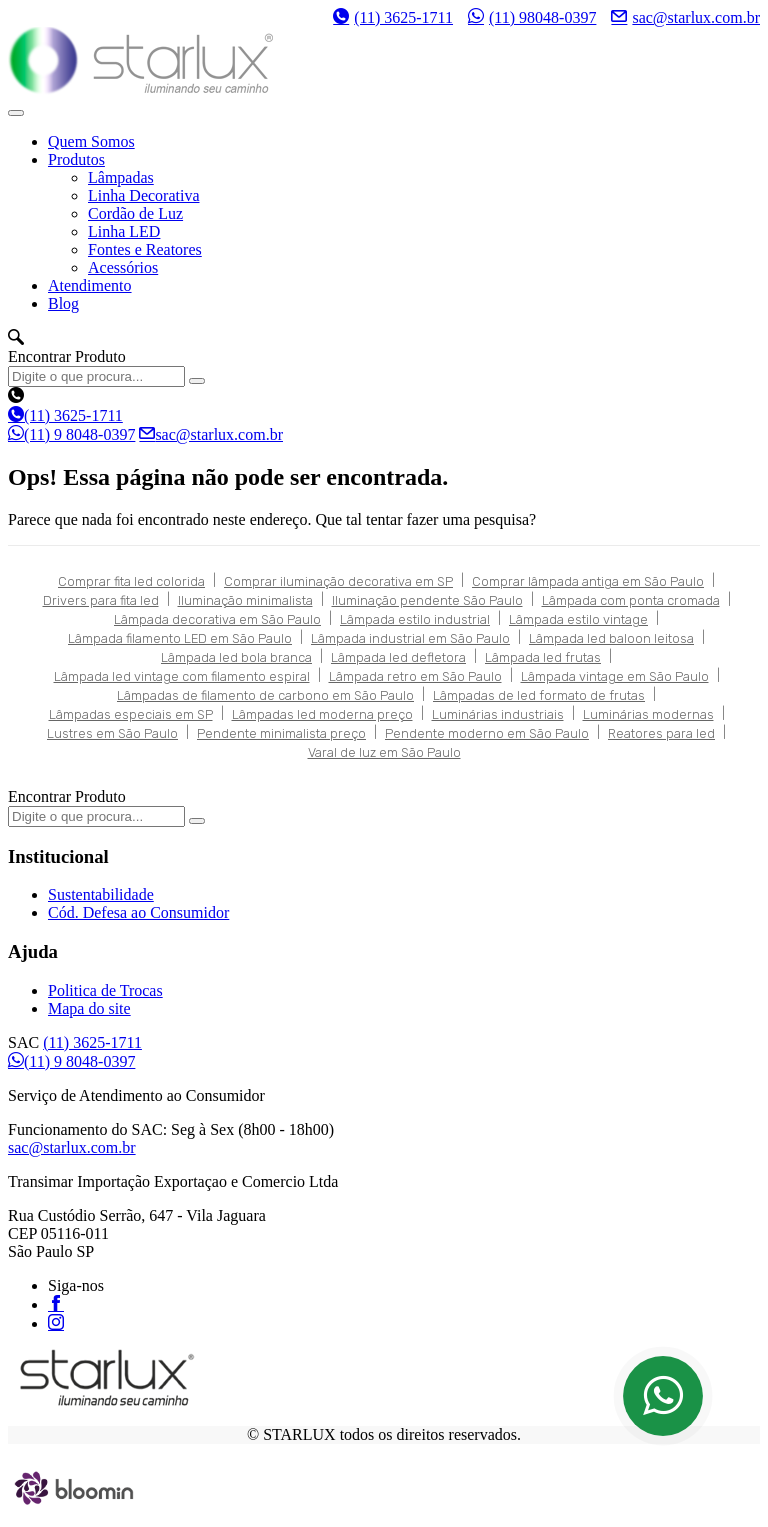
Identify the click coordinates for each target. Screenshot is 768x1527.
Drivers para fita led (101, 600)
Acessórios (123, 267)
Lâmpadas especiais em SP (131, 714)
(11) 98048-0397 (532, 17)
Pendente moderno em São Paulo (487, 733)
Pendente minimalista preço (281, 733)
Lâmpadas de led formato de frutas (539, 695)
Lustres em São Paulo (112, 733)
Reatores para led (661, 733)
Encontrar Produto (67, 356)
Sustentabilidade (101, 894)
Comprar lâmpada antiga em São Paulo (588, 581)
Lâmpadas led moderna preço (322, 714)
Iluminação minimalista (245, 600)
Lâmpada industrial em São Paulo (410, 638)
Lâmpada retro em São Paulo (415, 676)
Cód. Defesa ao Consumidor (138, 912)
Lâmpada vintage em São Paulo (615, 676)
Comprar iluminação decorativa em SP (338, 581)
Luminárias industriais (498, 714)
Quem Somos (91, 141)
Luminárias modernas (648, 714)
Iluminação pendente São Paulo (427, 600)
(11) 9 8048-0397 (71, 434)
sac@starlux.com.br (685, 17)
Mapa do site (89, 1008)
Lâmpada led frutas (543, 657)
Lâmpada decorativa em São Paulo (217, 619)
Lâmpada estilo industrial (415, 619)
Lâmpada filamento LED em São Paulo (180, 638)
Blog (63, 303)
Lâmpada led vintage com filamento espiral (182, 676)
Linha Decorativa (144, 195)
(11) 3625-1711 (393, 17)
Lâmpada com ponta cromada (631, 600)
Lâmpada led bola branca (236, 657)
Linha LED (124, 231)
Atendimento (90, 285)
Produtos (76, 159)
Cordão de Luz (135, 213)
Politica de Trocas (105, 990)
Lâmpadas (121, 177)
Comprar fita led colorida (131, 581)
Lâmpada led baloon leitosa (611, 638)
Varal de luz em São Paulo (384, 752)
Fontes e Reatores (145, 249)
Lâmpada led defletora (398, 657)
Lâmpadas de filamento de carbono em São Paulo (265, 695)
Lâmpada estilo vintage (578, 619)
